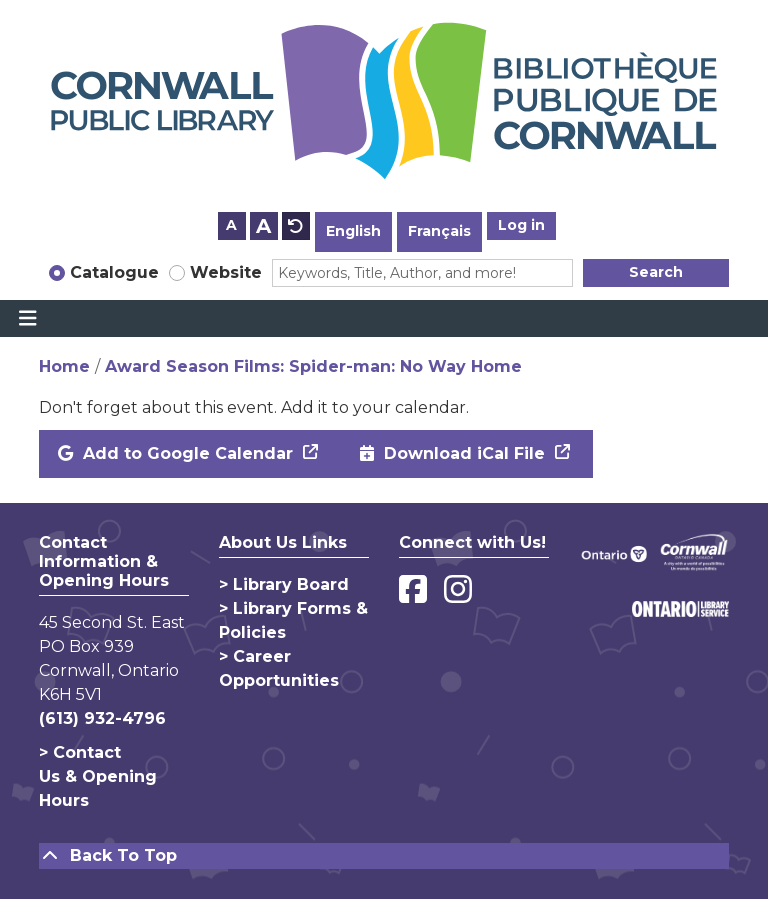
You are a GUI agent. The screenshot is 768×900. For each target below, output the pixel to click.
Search (656, 272)
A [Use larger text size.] (263, 226)
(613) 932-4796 (102, 718)
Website (226, 272)
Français (439, 231)
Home (64, 366)
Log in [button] (521, 225)
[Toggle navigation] (27, 319)
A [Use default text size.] (296, 226)
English (353, 231)
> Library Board (284, 584)
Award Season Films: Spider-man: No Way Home (313, 366)
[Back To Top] (384, 856)
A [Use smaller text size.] (231, 225)
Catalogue (114, 272)
